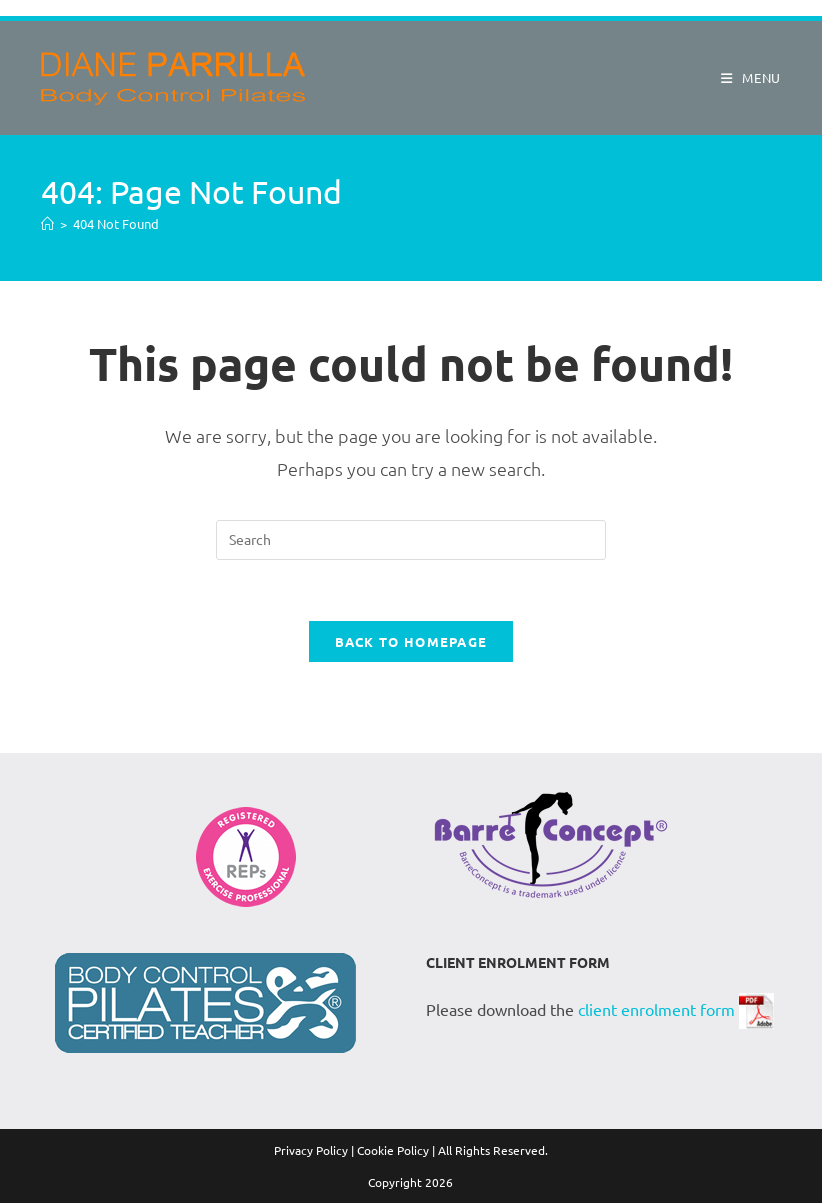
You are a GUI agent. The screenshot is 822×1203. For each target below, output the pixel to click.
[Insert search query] (411, 540)
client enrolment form (656, 1008)
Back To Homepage (411, 641)
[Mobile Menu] (743, 77)
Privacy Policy (311, 1150)
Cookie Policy (393, 1150)
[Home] (47, 223)
